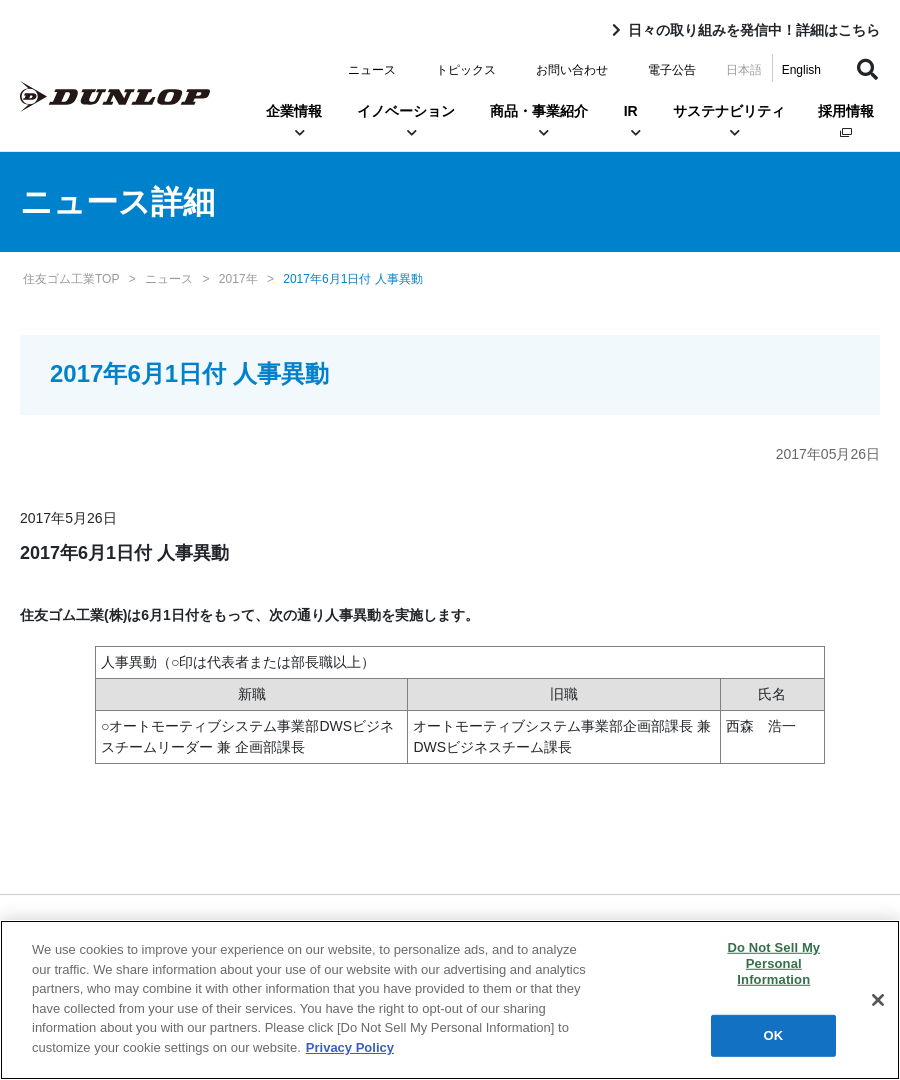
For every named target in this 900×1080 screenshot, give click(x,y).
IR (630, 121)
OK (774, 1037)
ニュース (372, 70)
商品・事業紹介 (539, 121)
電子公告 (672, 70)
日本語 (744, 70)
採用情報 (846, 120)
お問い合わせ (572, 70)
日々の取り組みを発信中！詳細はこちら (754, 30)
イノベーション (406, 121)
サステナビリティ (729, 121)
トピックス (466, 70)
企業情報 (294, 121)
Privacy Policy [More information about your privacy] (350, 1049)
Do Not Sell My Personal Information (773, 966)
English (801, 70)
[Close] (878, 1003)
